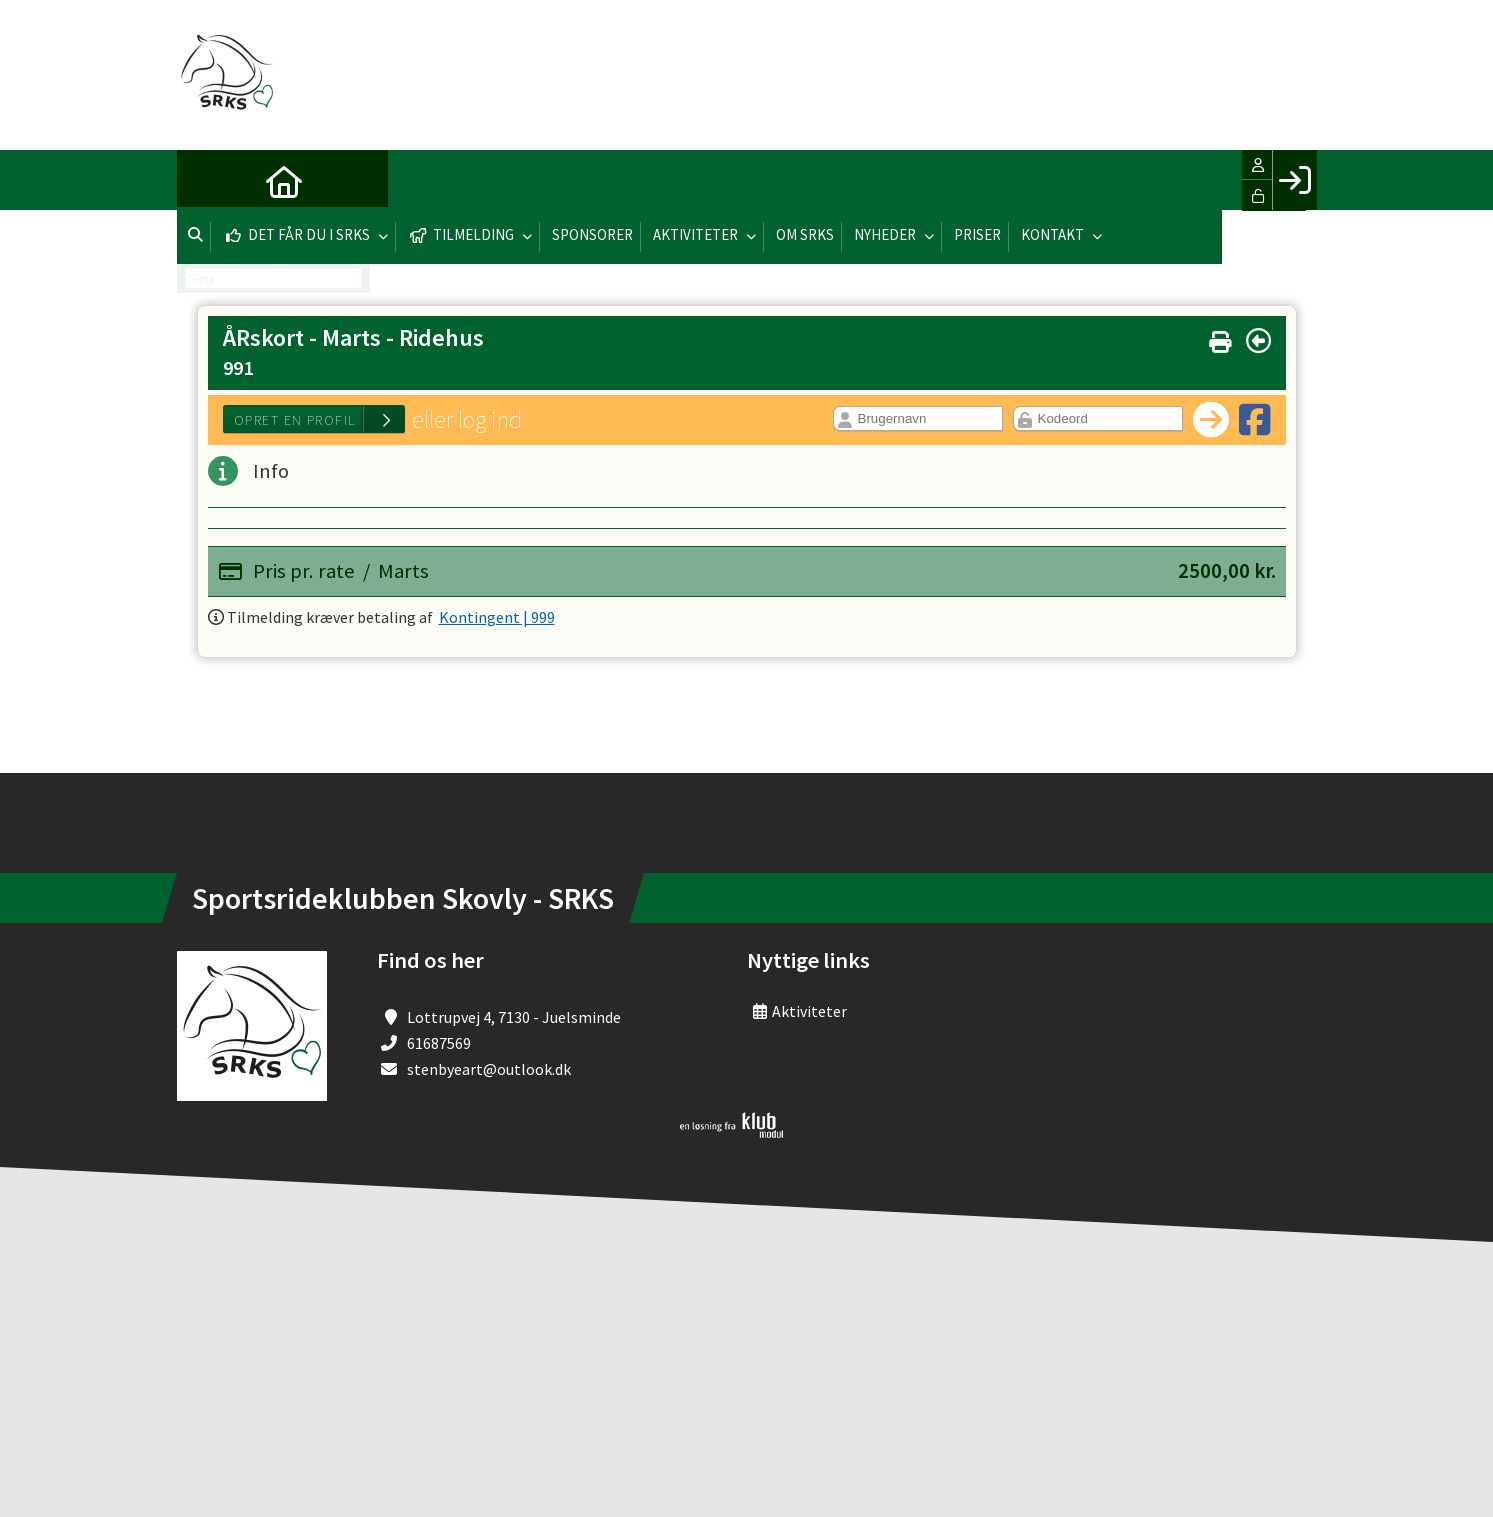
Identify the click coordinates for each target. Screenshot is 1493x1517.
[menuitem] (207, 180)
